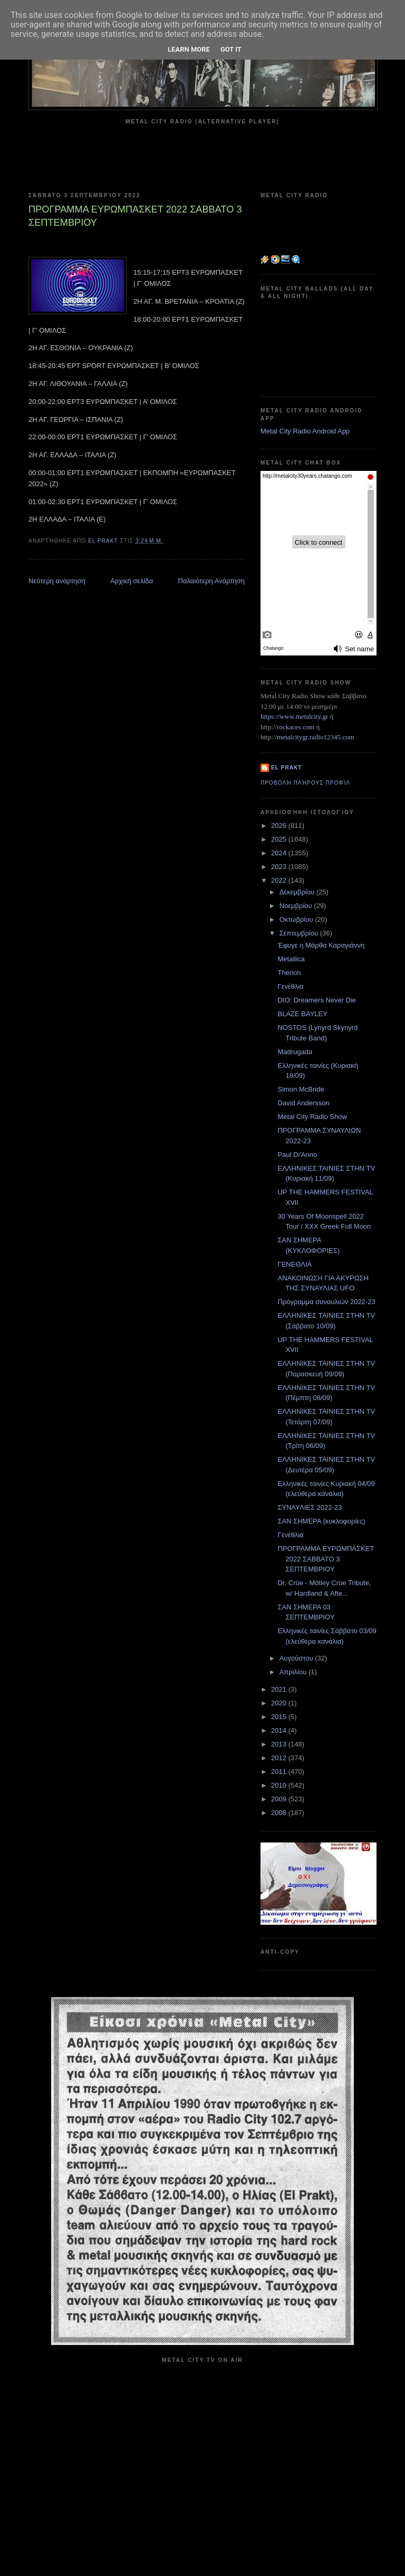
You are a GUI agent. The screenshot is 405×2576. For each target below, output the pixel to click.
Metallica (290, 959)
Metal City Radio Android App (305, 431)
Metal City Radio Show (312, 1117)
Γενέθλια (290, 986)
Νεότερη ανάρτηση (56, 581)
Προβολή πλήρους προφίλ (305, 783)
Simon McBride (300, 1089)
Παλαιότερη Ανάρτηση (211, 581)
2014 (279, 1730)
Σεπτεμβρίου (299, 933)
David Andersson (303, 1103)
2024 (279, 853)
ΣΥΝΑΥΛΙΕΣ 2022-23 (309, 1507)
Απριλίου (293, 1672)
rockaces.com (295, 727)
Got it (231, 49)
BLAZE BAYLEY (302, 1014)
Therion (289, 973)
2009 (279, 1799)
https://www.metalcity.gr (294, 716)
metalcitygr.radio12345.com (315, 737)
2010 (279, 1785)
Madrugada (294, 1052)
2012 (279, 1758)
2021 (279, 1689)
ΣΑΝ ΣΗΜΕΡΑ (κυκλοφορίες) (321, 1521)
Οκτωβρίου (297, 919)
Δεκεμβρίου (297, 892)
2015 (279, 1717)
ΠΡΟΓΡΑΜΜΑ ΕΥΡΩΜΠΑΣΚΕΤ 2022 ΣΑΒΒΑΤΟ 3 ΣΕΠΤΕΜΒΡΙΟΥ (325, 1559)
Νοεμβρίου (296, 906)
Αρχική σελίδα (131, 581)
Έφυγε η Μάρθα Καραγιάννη (320, 945)
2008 (279, 1813)
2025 (279, 839)
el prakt (286, 767)
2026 (279, 825)
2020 (279, 1703)
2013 (279, 1744)
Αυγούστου (297, 1658)
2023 (279, 867)
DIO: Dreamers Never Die (316, 1000)
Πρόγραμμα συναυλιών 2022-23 (326, 1302)
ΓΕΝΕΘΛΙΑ (294, 1264)
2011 (279, 1772)
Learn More (189, 49)
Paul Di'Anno (297, 1155)
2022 (279, 880)
